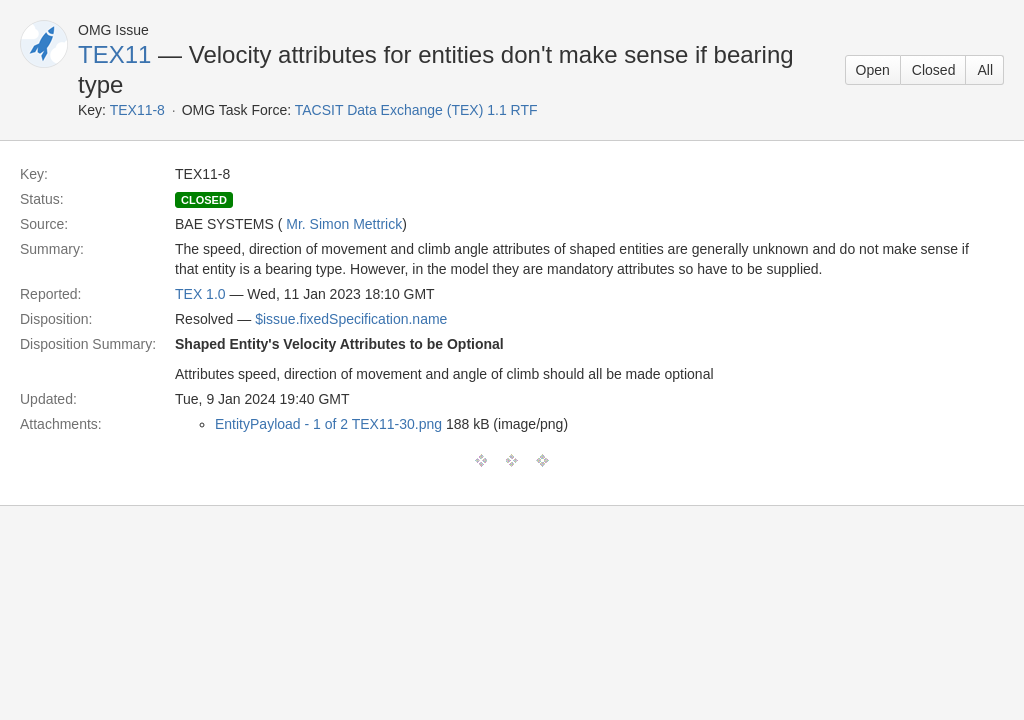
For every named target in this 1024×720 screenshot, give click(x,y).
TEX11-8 (137, 110)
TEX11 (114, 54)
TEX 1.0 (200, 294)
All (985, 70)
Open (873, 70)
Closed (934, 70)
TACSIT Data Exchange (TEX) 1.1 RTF (416, 110)
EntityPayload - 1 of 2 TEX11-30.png (328, 424)
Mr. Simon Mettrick (344, 224)
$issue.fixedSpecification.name (351, 319)
